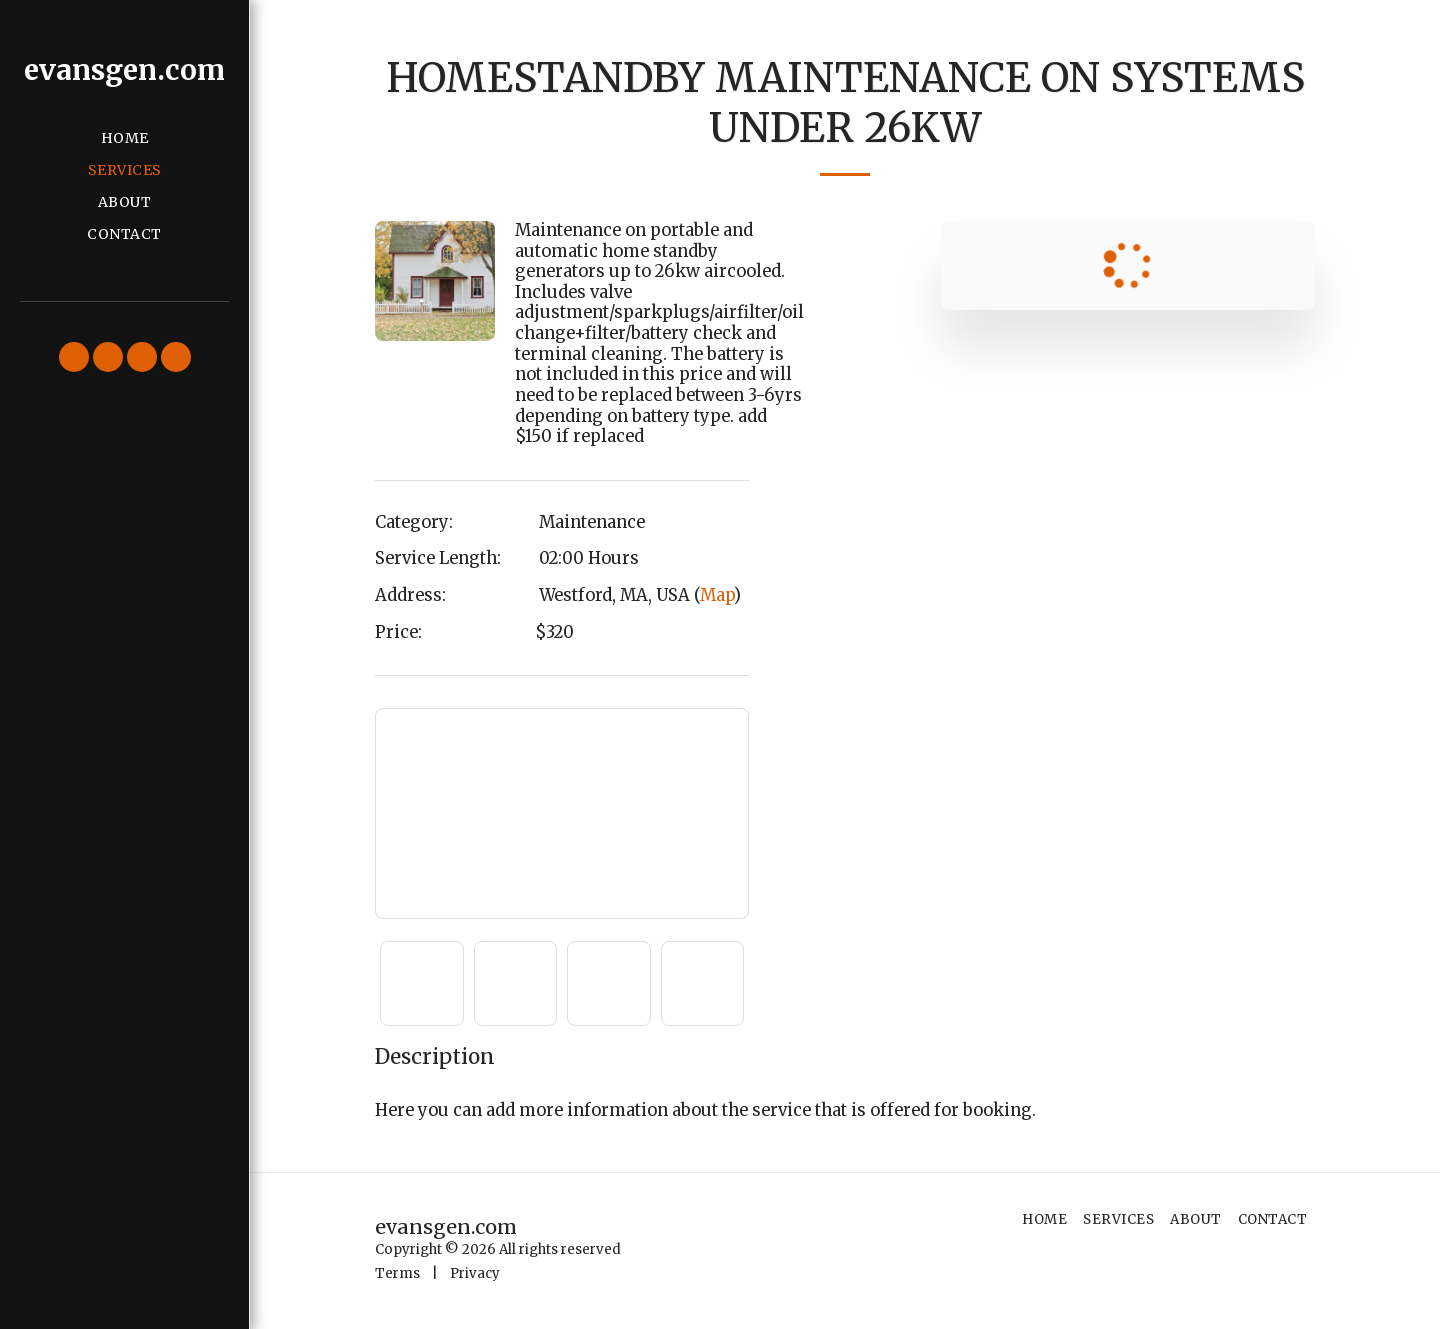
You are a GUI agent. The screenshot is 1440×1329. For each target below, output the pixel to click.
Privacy (475, 1273)
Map (717, 595)
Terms (397, 1273)
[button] (74, 357)
